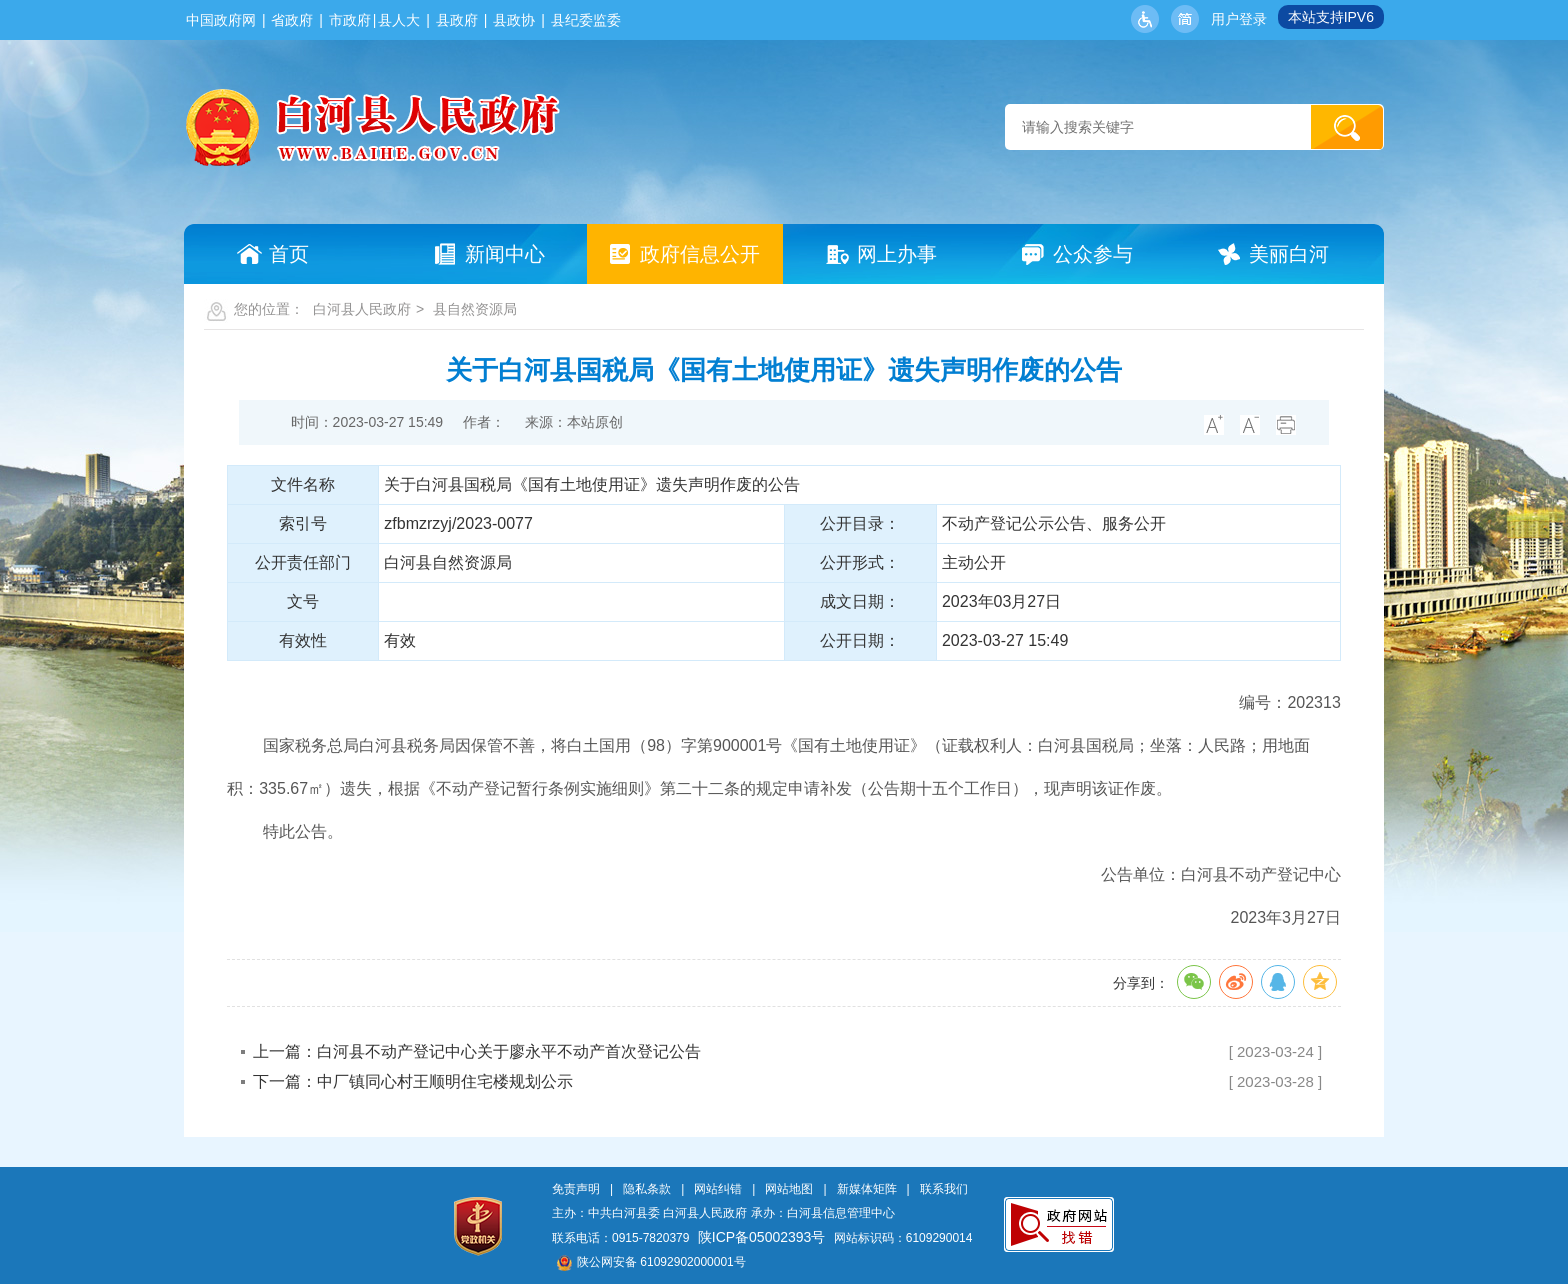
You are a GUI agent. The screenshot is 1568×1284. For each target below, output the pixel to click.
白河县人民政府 (362, 309)
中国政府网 (221, 20)
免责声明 (576, 1189)
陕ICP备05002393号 (762, 1237)
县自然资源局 (475, 309)
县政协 (514, 20)
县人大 (399, 20)
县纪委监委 (586, 20)
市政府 (350, 20)
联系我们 (944, 1189)
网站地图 (789, 1189)
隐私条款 (647, 1189)
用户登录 (1239, 19)
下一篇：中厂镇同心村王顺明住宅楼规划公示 (413, 1081)
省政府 (292, 20)
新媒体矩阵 (867, 1189)
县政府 (457, 20)
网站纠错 (718, 1189)
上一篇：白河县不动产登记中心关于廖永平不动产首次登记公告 (477, 1051)
